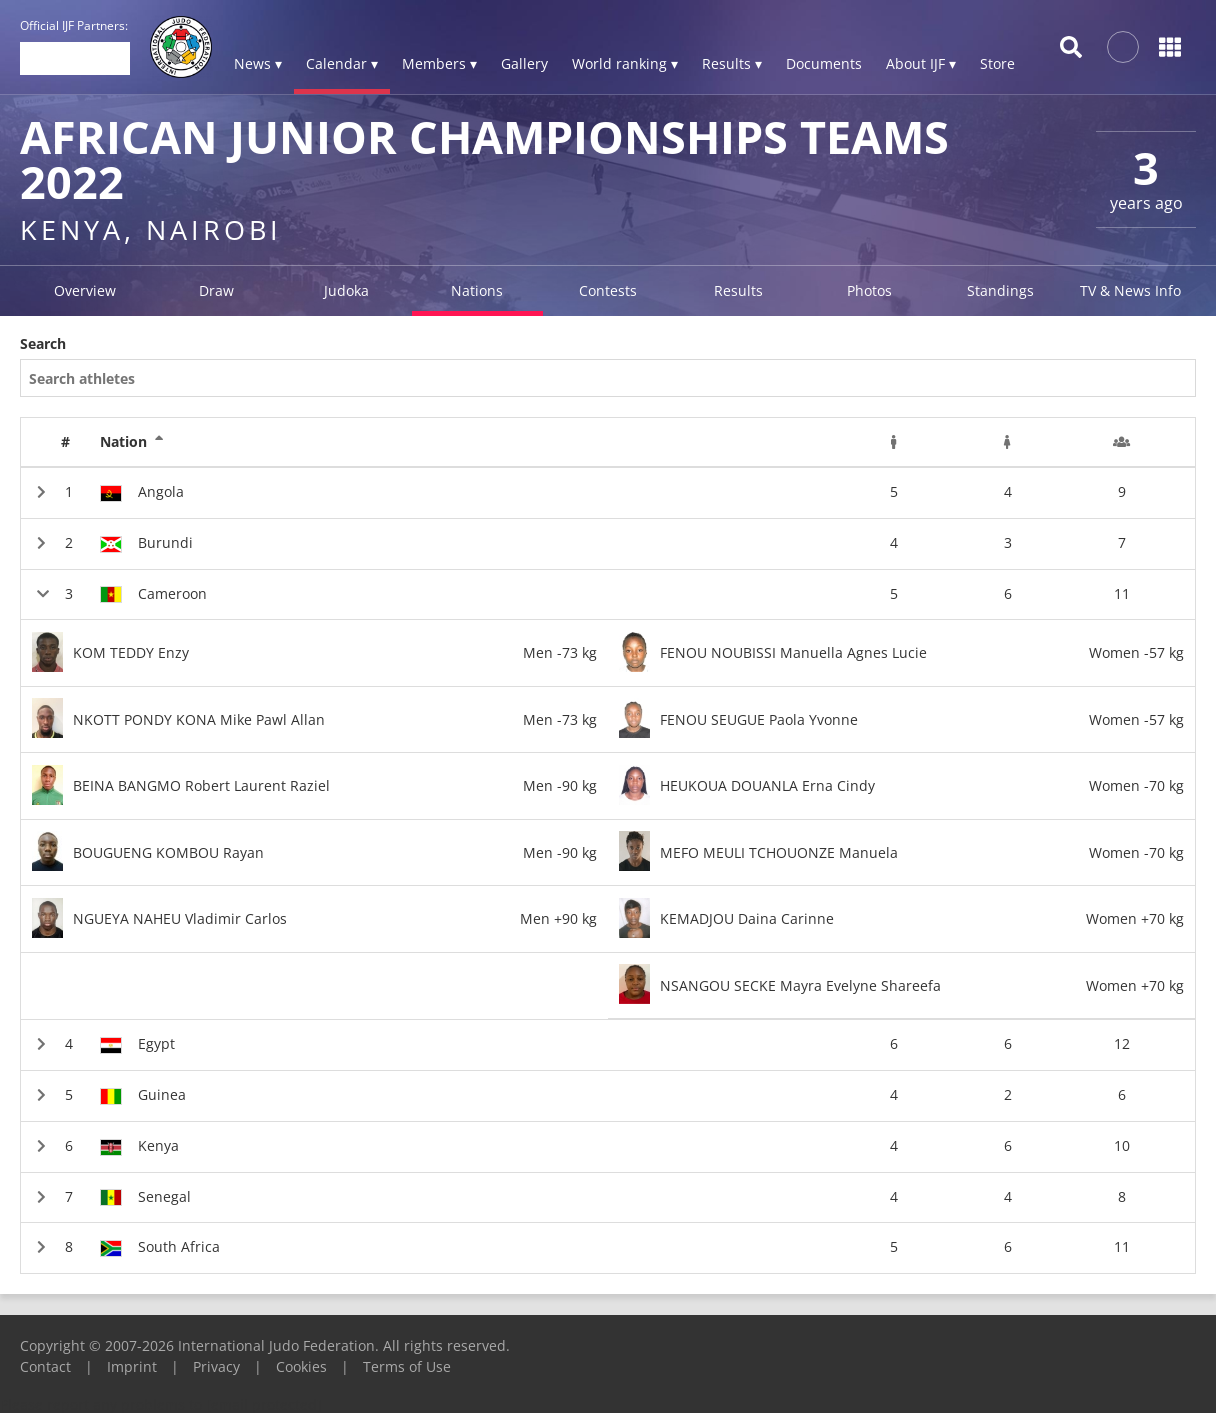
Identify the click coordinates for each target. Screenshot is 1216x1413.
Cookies (301, 1366)
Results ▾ (732, 63)
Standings (1000, 290)
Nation (132, 442)
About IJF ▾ (921, 63)
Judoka (346, 290)
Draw (216, 290)
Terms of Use (407, 1366)
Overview (85, 290)
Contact (45, 1366)
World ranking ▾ (625, 63)
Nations (477, 290)
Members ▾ (439, 63)
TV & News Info (1130, 290)
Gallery (524, 63)
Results (738, 290)
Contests (608, 290)
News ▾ (258, 63)
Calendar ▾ (342, 63)
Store (997, 63)
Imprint (132, 1366)
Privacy (216, 1366)
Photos (869, 290)
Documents (824, 63)
